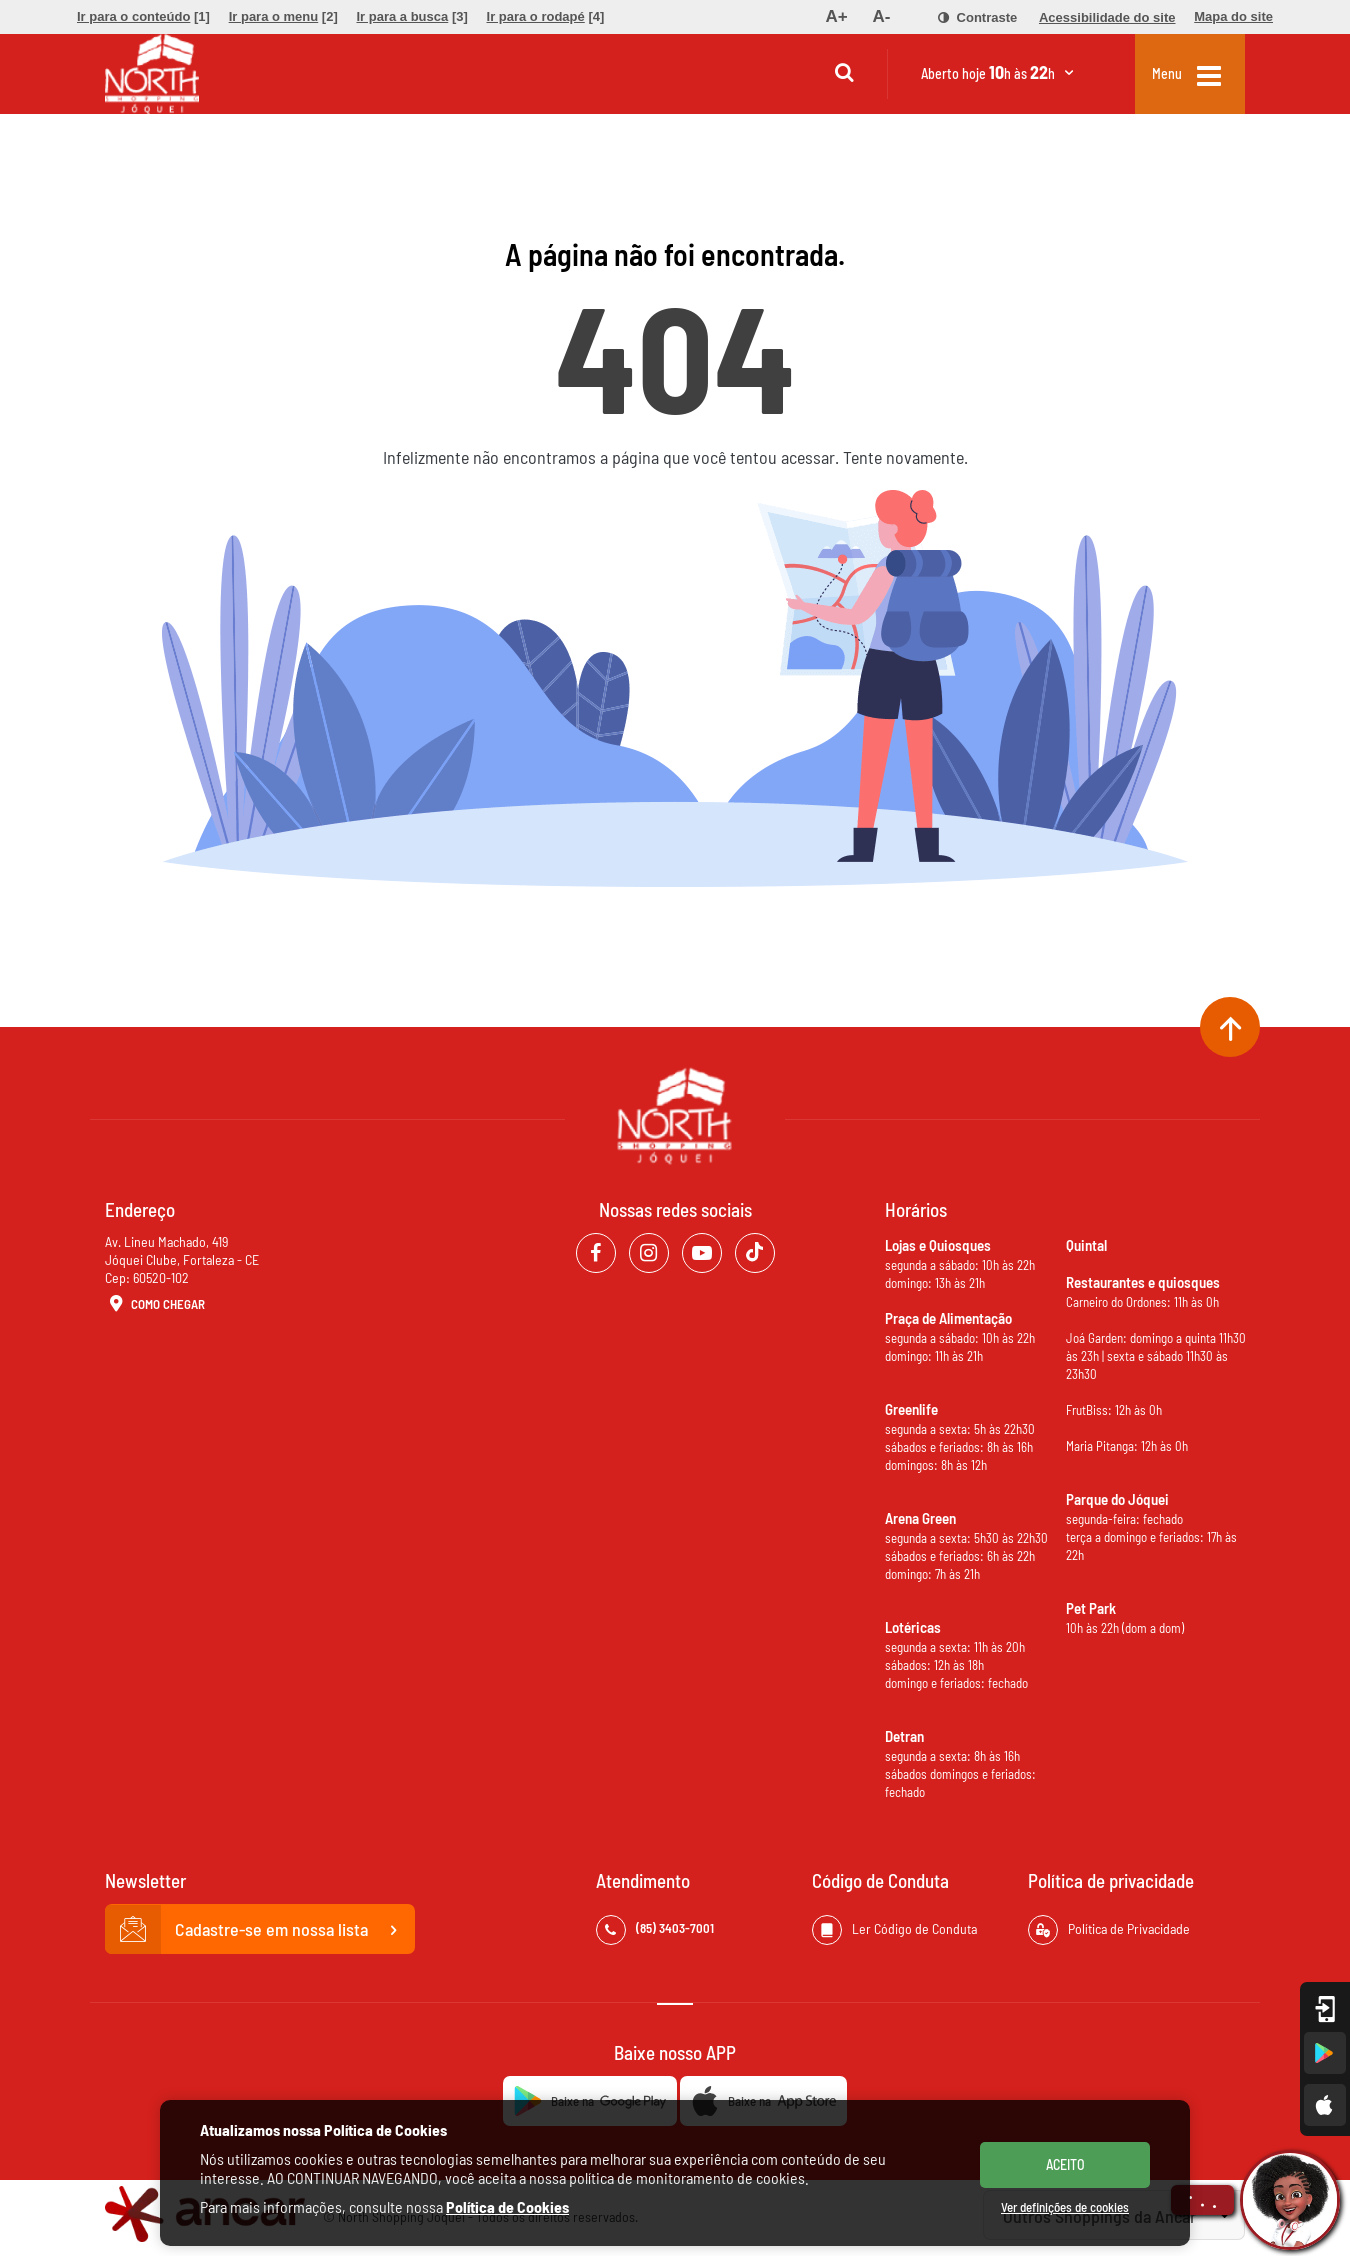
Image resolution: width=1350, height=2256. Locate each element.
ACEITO (1065, 2164)
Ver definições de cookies (1065, 2207)
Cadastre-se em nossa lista (260, 1930)
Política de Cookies (507, 2206)
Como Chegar (155, 1305)
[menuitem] (143, 17)
